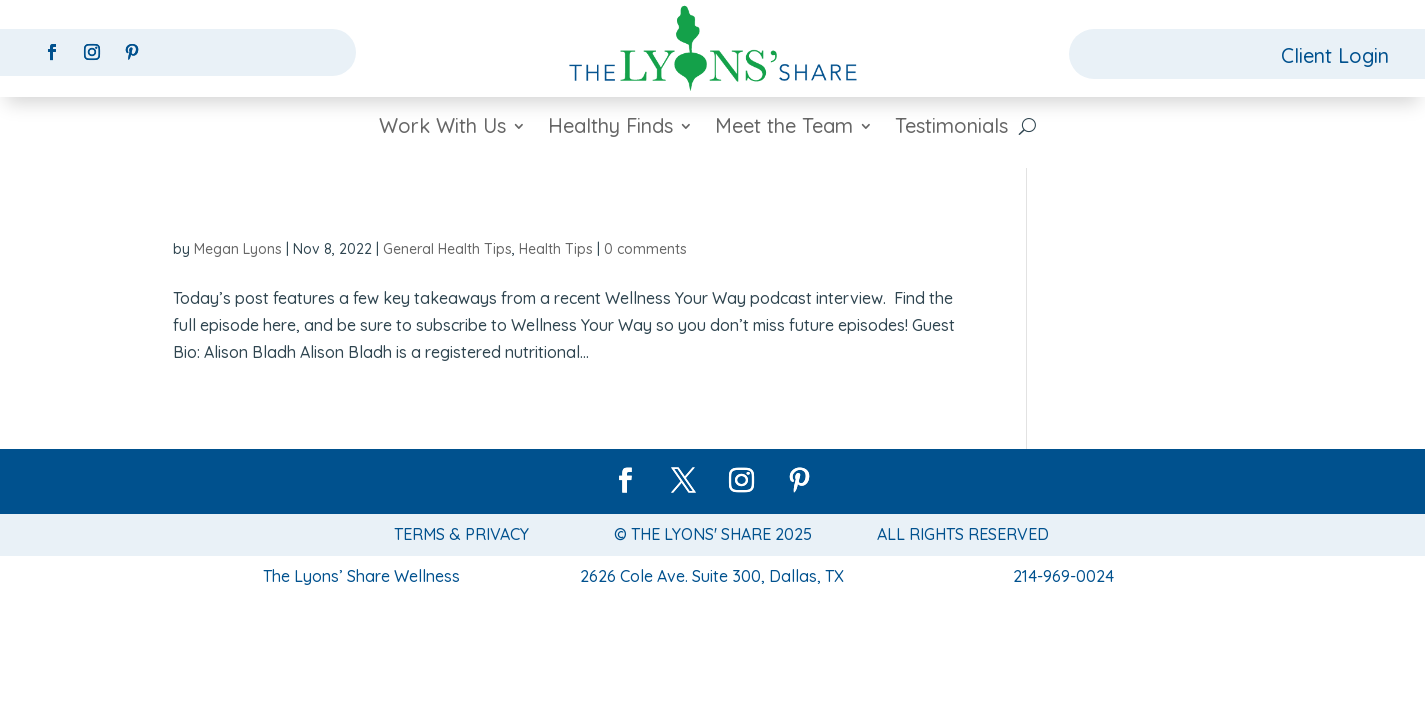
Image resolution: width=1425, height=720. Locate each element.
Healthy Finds (610, 128)
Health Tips (556, 249)
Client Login (1335, 55)
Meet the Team (784, 128)
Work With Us (442, 128)
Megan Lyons (238, 249)
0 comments (645, 249)
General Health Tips (447, 249)
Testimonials (951, 128)
